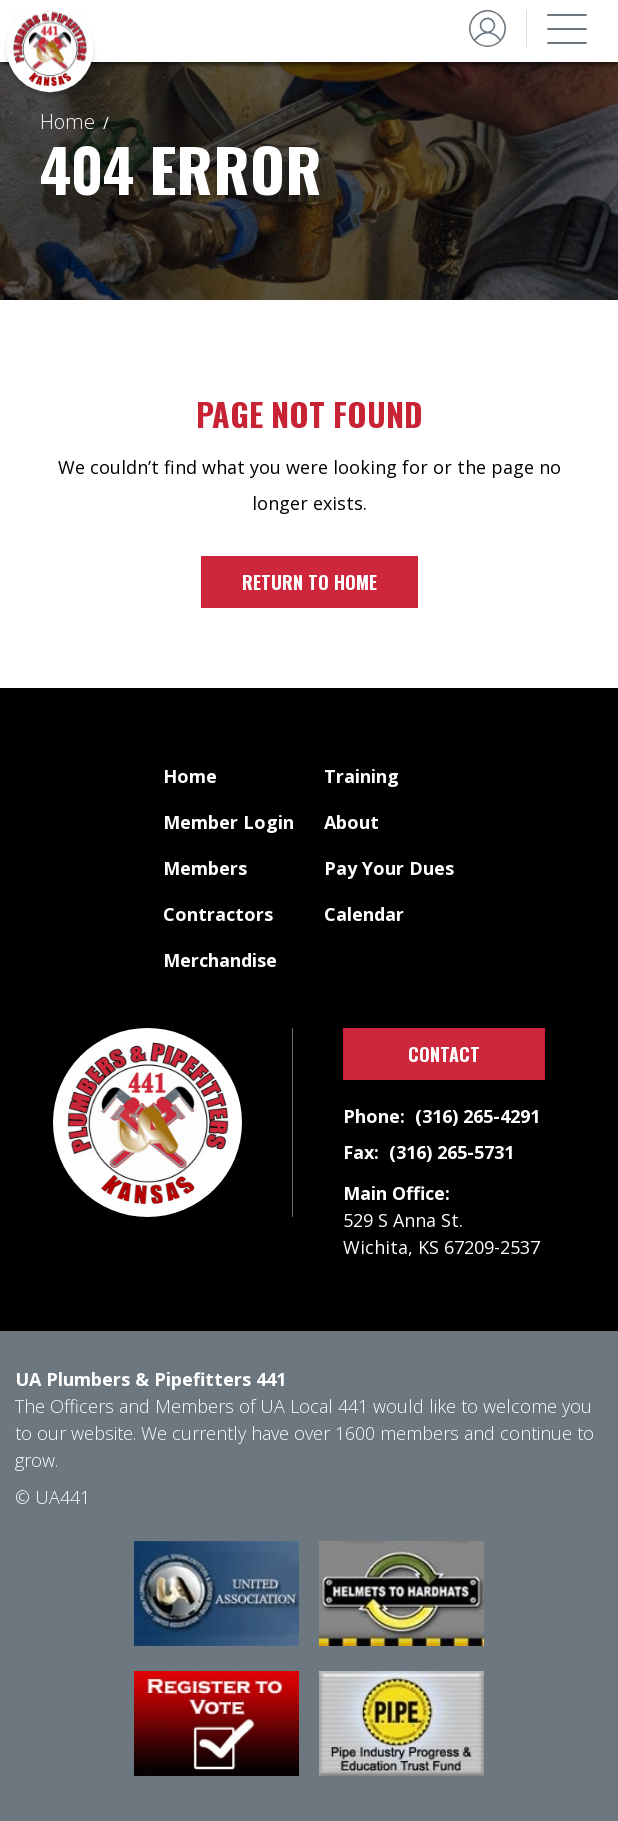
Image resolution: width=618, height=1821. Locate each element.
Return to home (309, 582)
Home (67, 121)
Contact (444, 1054)
